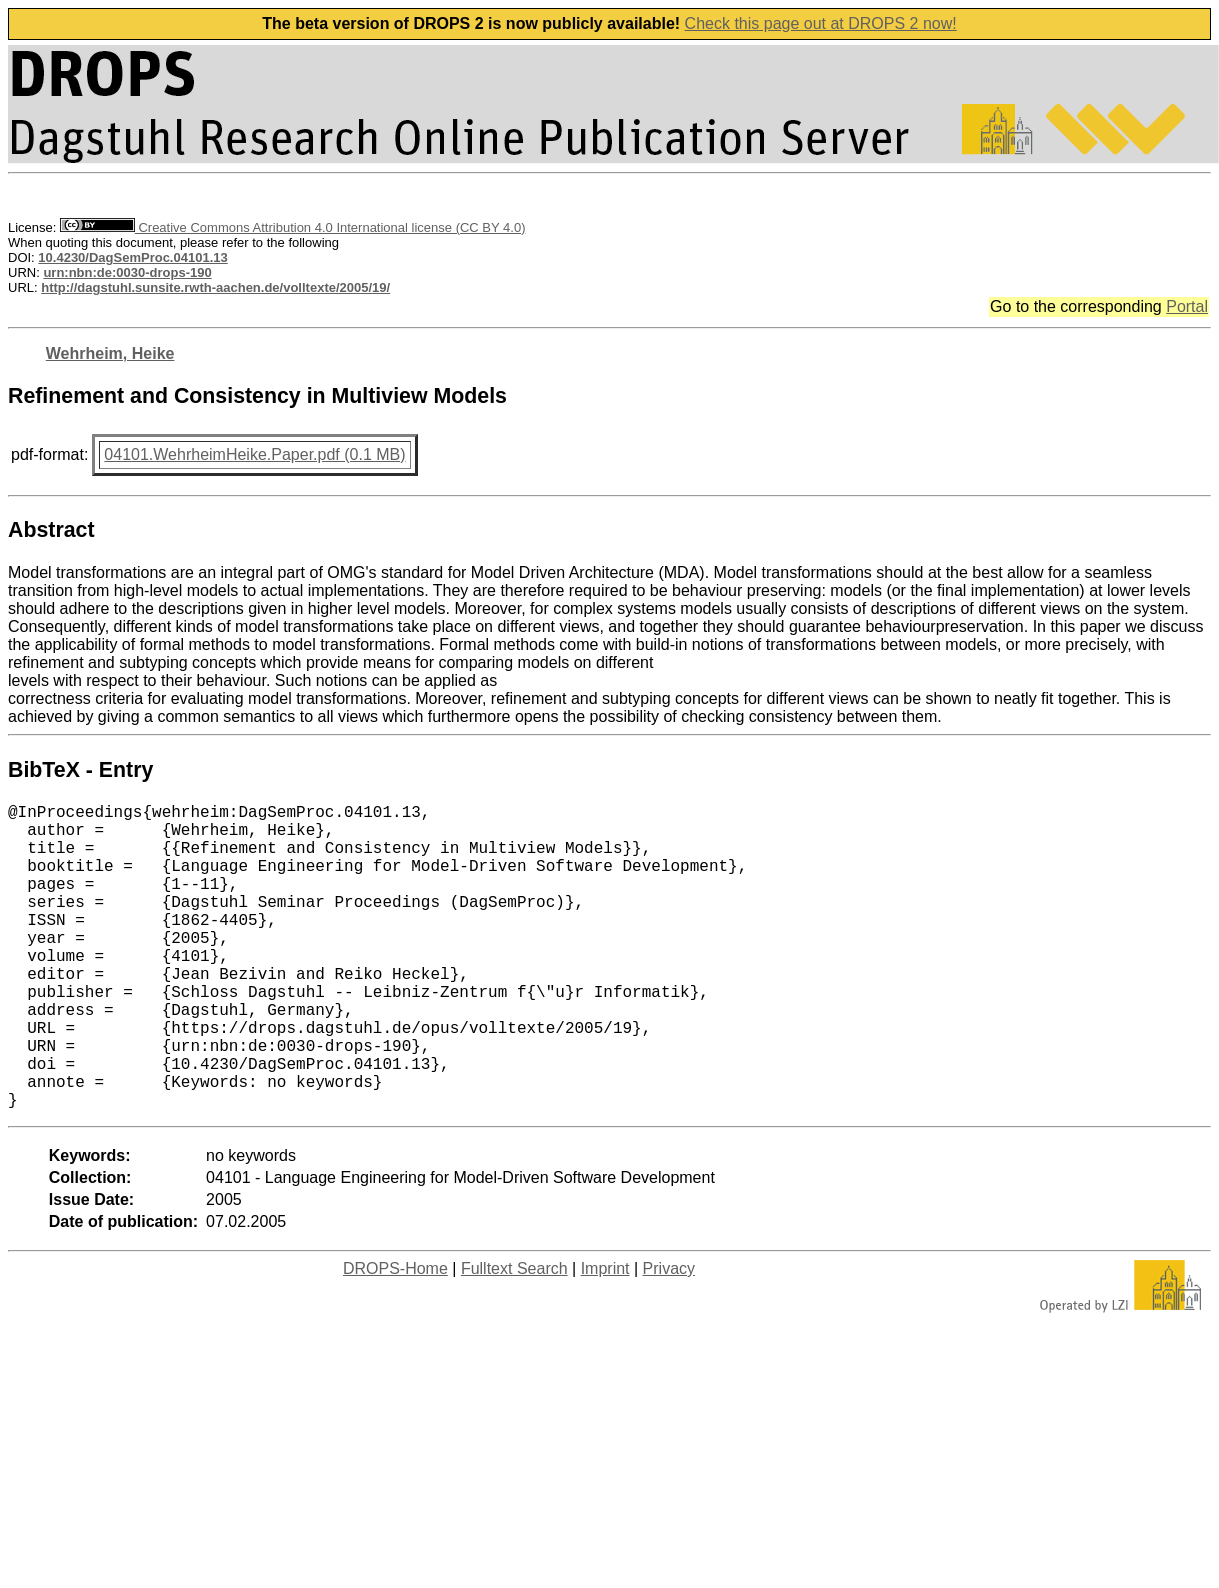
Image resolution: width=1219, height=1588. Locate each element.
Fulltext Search (514, 1336)
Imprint (605, 1336)
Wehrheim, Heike (110, 353)
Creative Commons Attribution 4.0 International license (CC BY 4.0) (292, 227)
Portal (1187, 306)
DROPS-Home (395, 1336)
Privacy (669, 1336)
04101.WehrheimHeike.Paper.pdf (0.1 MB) (254, 454)
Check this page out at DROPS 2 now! (821, 23)
